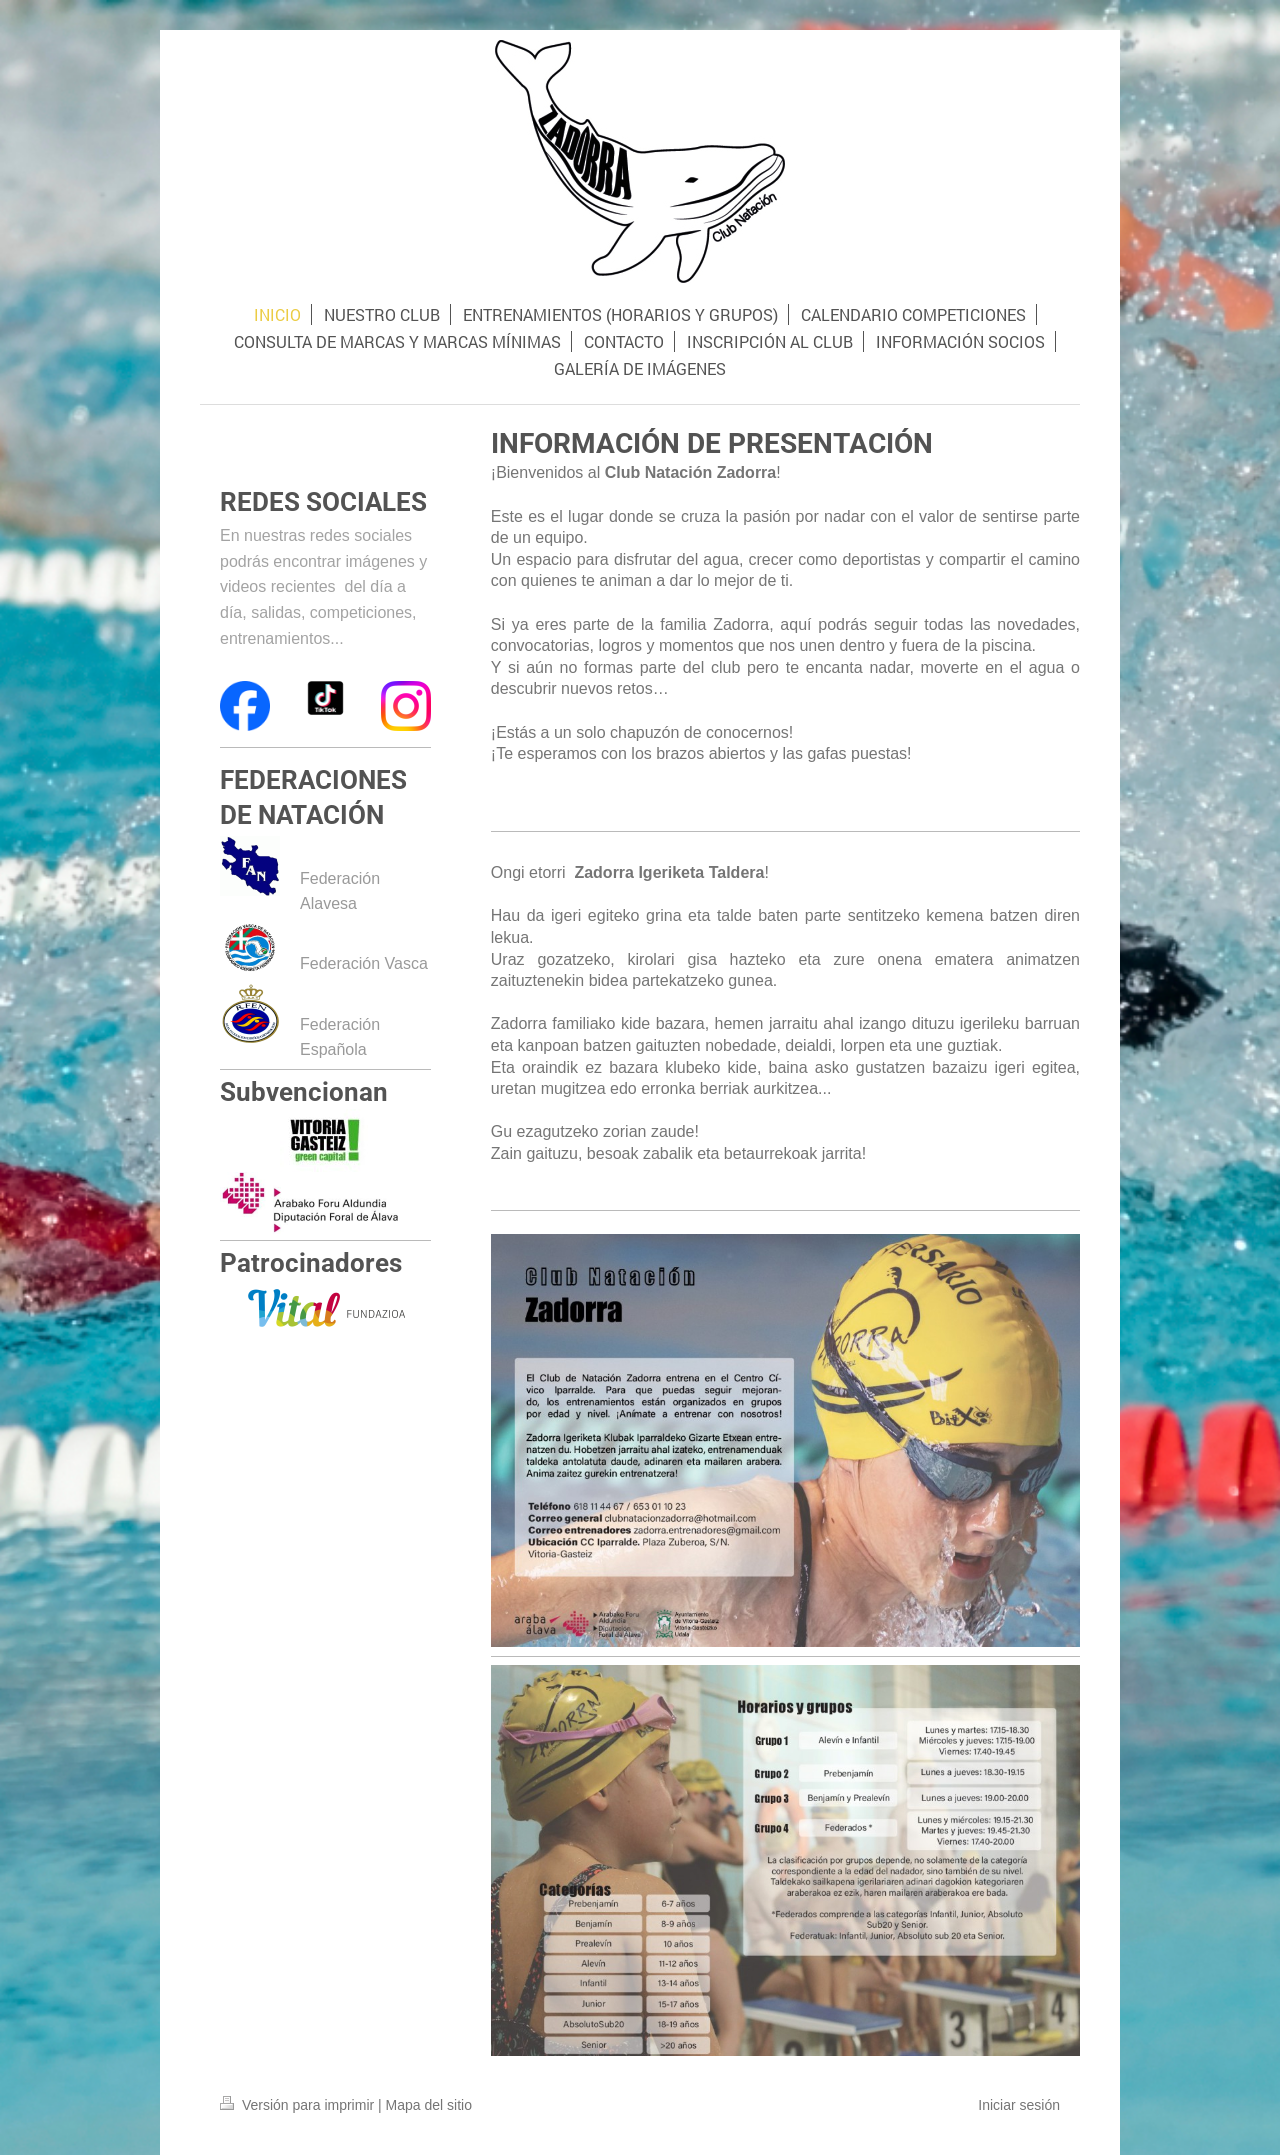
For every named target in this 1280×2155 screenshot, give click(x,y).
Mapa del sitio (429, 2105)
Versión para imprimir (299, 2105)
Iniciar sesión (1019, 2105)
